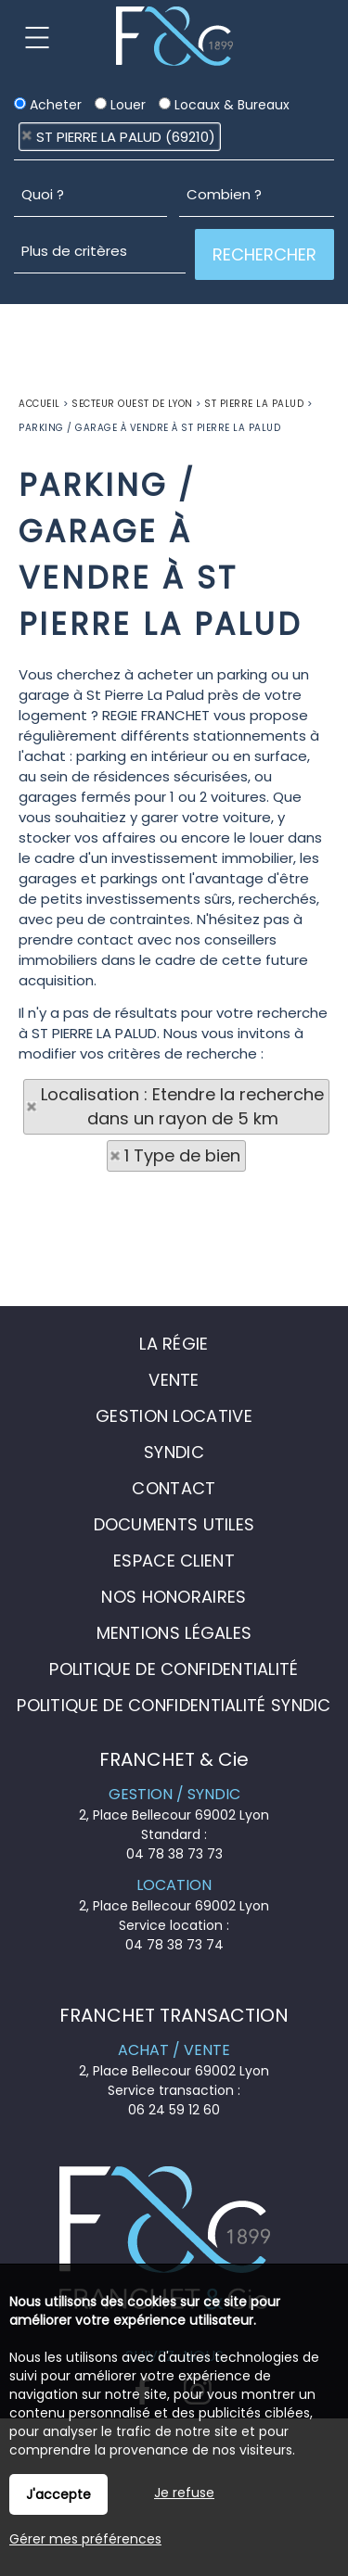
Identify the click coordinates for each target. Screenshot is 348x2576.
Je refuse (184, 2492)
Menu (37, 37)
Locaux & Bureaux (224, 104)
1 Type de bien (182, 1155)
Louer (120, 104)
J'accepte (58, 2494)
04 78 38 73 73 (174, 1854)
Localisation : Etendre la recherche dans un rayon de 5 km (182, 1106)
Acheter (48, 104)
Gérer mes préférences (85, 2539)
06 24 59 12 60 (174, 2109)
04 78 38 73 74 (174, 1944)
